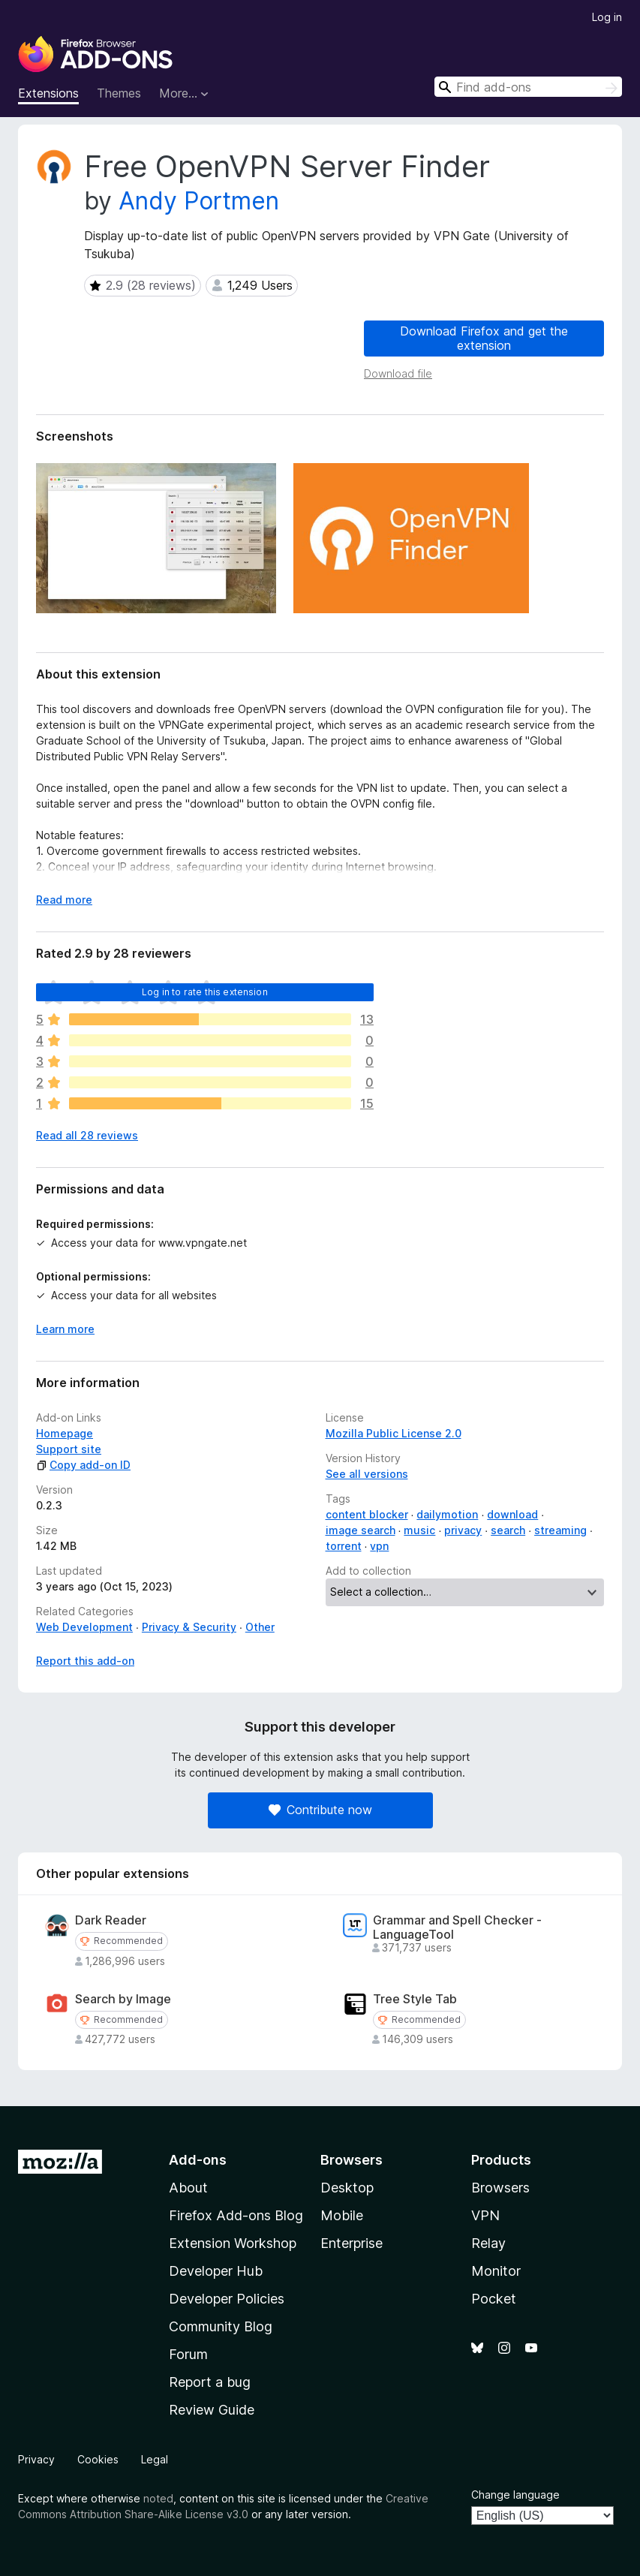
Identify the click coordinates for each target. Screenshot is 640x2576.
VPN (485, 2215)
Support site (68, 1449)
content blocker (367, 1514)
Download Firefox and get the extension (484, 338)
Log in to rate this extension (205, 992)
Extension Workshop (232, 2243)
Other (260, 1627)
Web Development (84, 1627)
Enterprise (351, 2243)
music (419, 1530)
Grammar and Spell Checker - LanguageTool (457, 1927)
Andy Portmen (199, 200)
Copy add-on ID (83, 1464)
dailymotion (447, 1514)
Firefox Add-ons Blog (236, 2215)
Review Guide (211, 2410)
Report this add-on (85, 1660)
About (188, 2187)
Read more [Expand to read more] (64, 899)
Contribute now (320, 1809)
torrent (344, 1545)
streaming (560, 1530)
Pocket (493, 2299)
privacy (463, 1530)
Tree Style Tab (415, 1999)
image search (360, 1530)
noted (158, 2498)
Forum (188, 2354)
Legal (154, 2459)
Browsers (500, 2187)
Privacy (36, 2459)
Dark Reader (110, 1920)
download (512, 1514)
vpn (379, 1545)
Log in (607, 17)
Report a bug (210, 2382)
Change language (515, 2494)
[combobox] (528, 87)
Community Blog (220, 2326)
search (508, 1530)
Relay (488, 2243)
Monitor (496, 2271)
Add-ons (198, 2160)
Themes (119, 93)
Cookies (98, 2459)
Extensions (48, 93)
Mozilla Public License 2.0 (393, 1433)
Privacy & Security (189, 1627)
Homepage (64, 1433)
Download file (398, 373)
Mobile (341, 2215)
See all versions (367, 1473)
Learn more (65, 1329)
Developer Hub (216, 2271)
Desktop (347, 2187)
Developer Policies (226, 2299)
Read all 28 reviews (87, 1135)
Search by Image (123, 1999)
